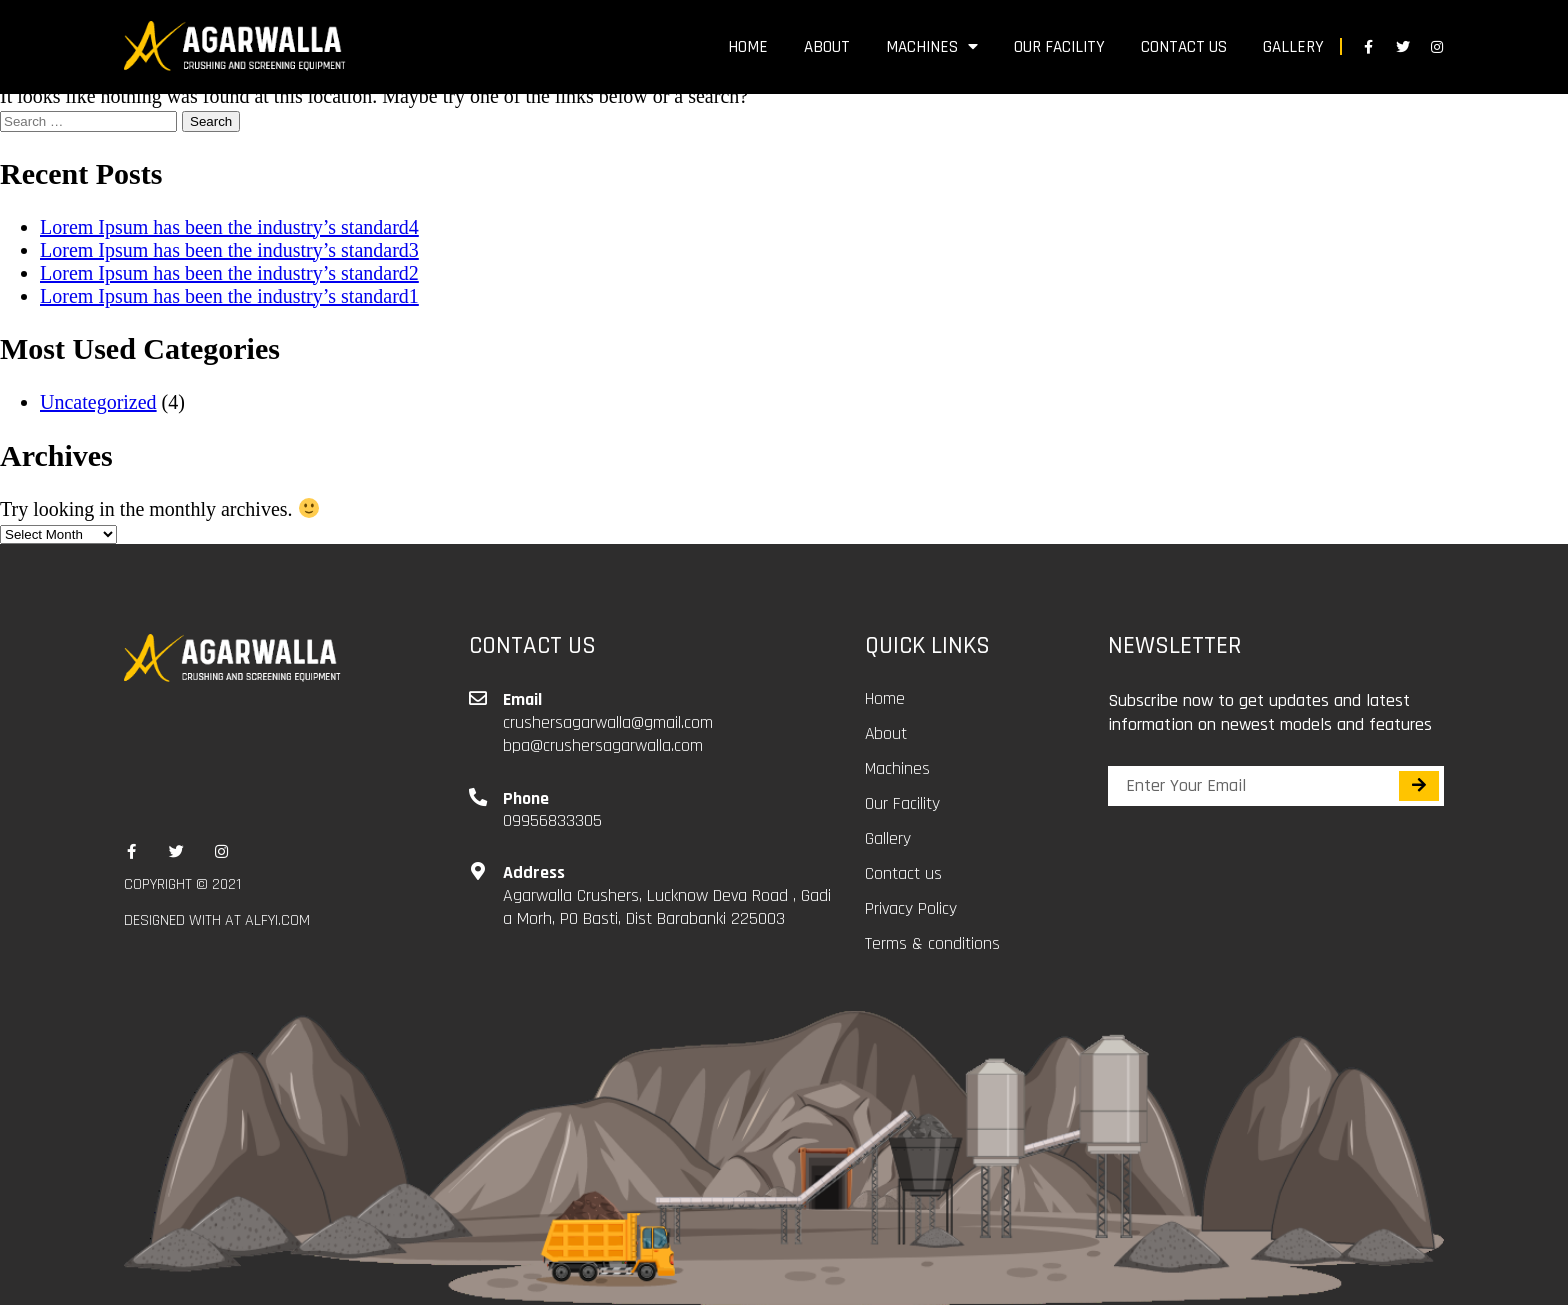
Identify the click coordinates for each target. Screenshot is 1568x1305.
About (827, 47)
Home (748, 47)
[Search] (1419, 786)
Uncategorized (98, 402)
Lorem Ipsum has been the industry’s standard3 (229, 250)
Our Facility (1059, 47)
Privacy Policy (911, 909)
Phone (526, 798)
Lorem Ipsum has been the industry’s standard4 (229, 227)
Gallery (1293, 47)
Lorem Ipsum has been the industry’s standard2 (229, 273)
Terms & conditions (932, 944)
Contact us (1184, 47)
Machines (932, 47)
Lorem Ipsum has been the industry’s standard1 (229, 296)
